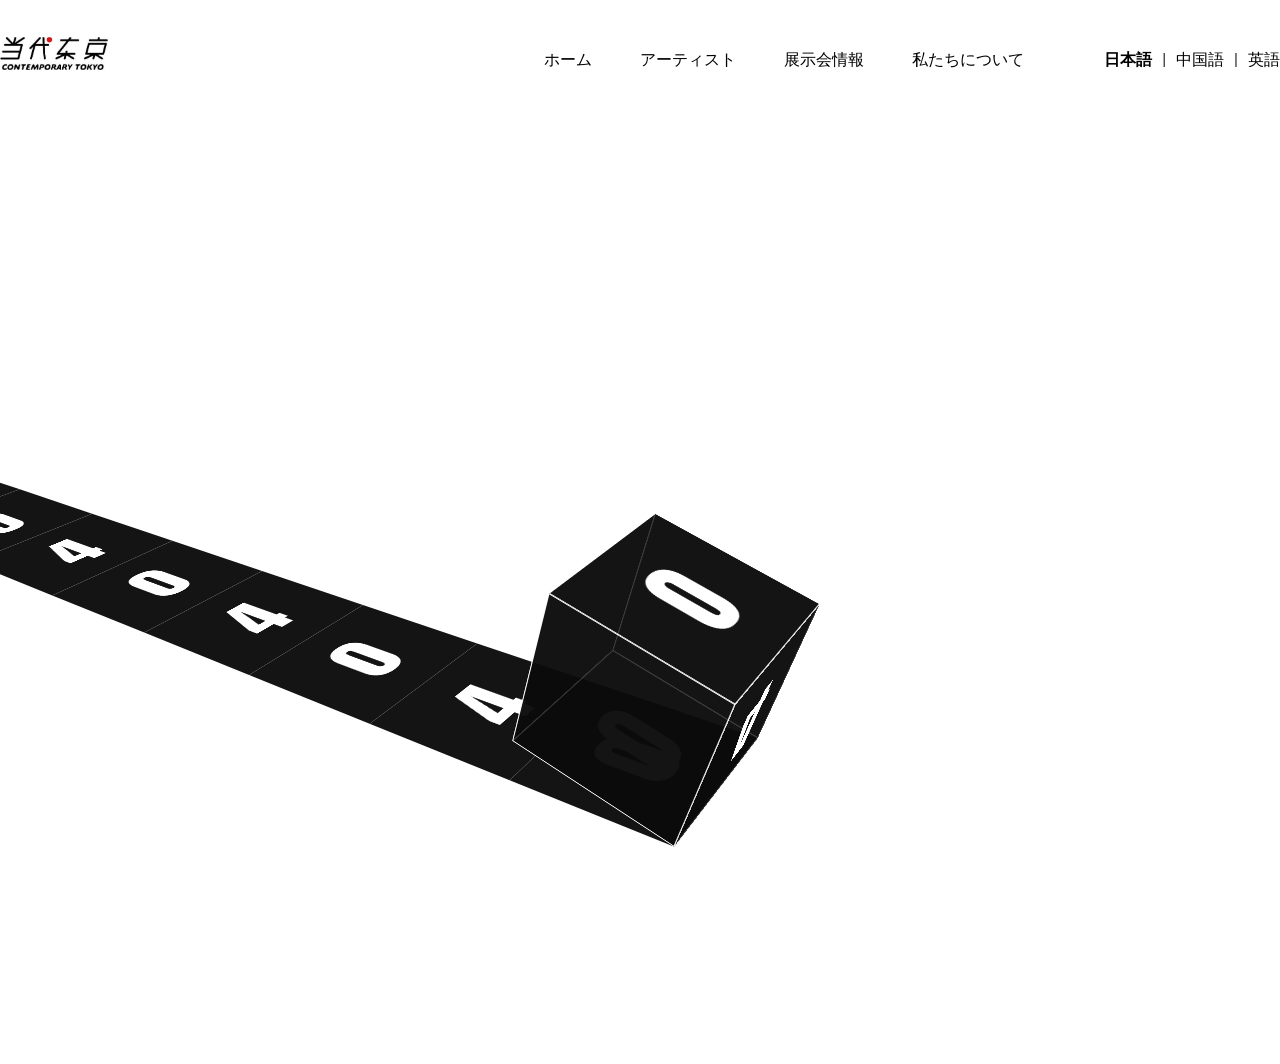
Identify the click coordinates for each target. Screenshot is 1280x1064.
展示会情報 (824, 59)
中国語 (1200, 59)
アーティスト (688, 59)
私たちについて (968, 59)
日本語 (1128, 59)
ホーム (568, 59)
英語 (1264, 59)
